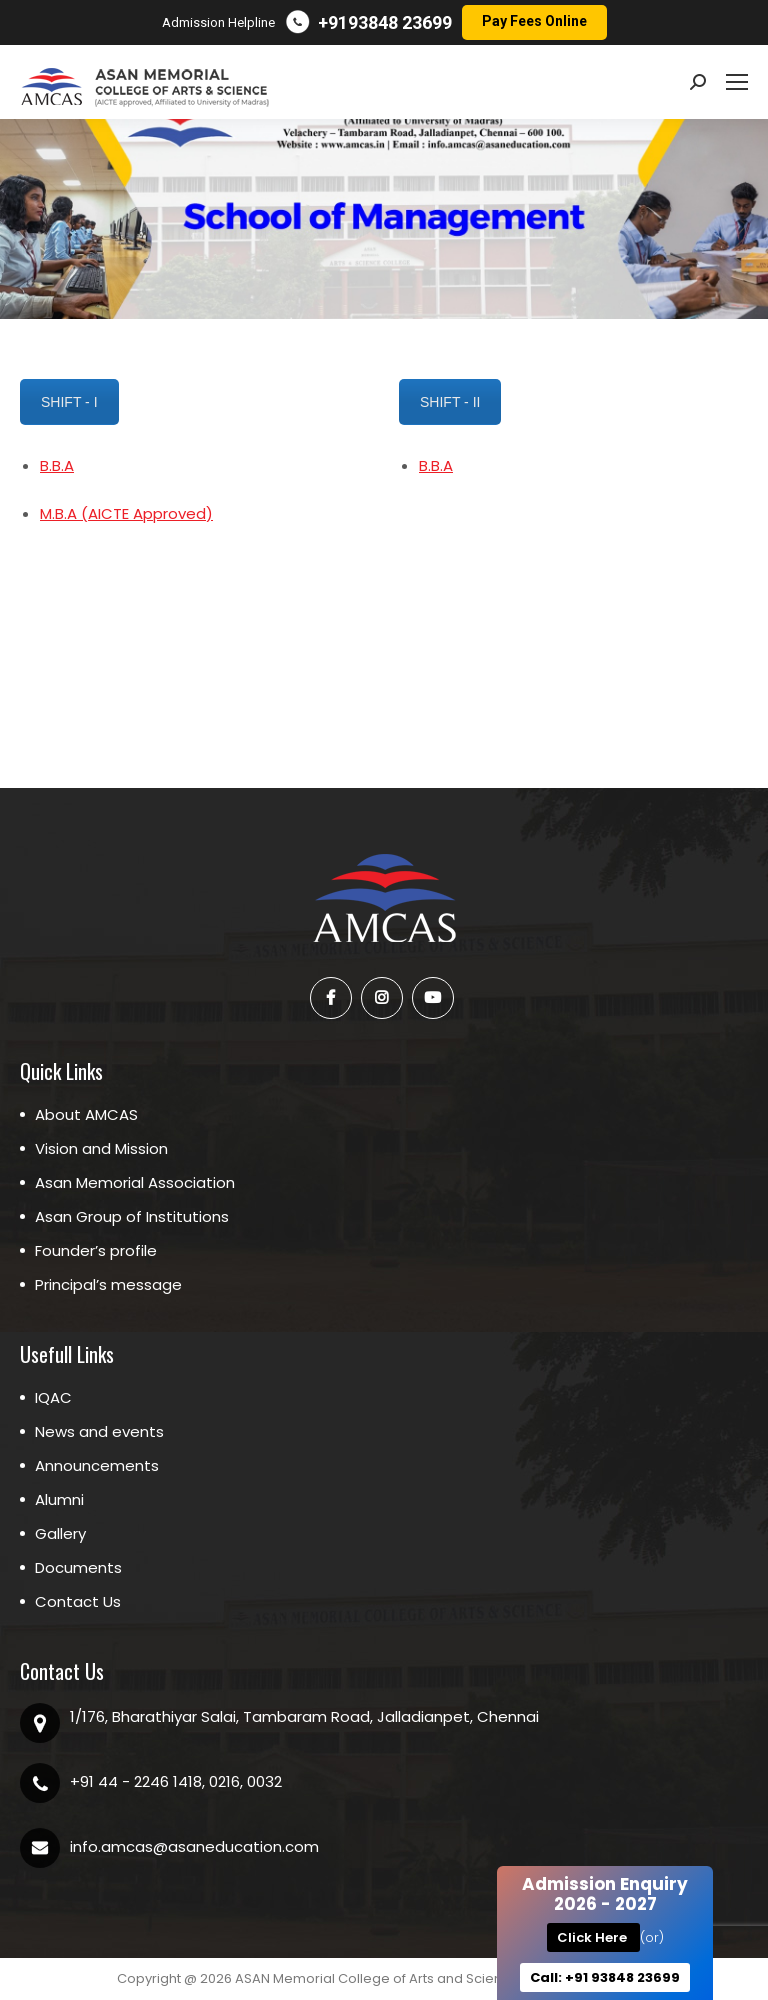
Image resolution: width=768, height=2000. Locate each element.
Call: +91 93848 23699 (605, 1977)
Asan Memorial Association (135, 1182)
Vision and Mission (101, 1148)
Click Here (593, 1937)
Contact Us (78, 1601)
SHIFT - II (450, 402)
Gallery (60, 1533)
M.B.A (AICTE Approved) (126, 513)
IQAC (53, 1397)
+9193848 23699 (385, 22)
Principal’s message (108, 1284)
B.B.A (57, 465)
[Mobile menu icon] (737, 82)
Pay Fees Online (534, 21)
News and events (99, 1431)
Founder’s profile (96, 1250)
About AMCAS (86, 1114)
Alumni (59, 1499)
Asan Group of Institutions (132, 1216)
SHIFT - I (69, 402)
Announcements (97, 1465)
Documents (78, 1567)
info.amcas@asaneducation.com (194, 1846)
